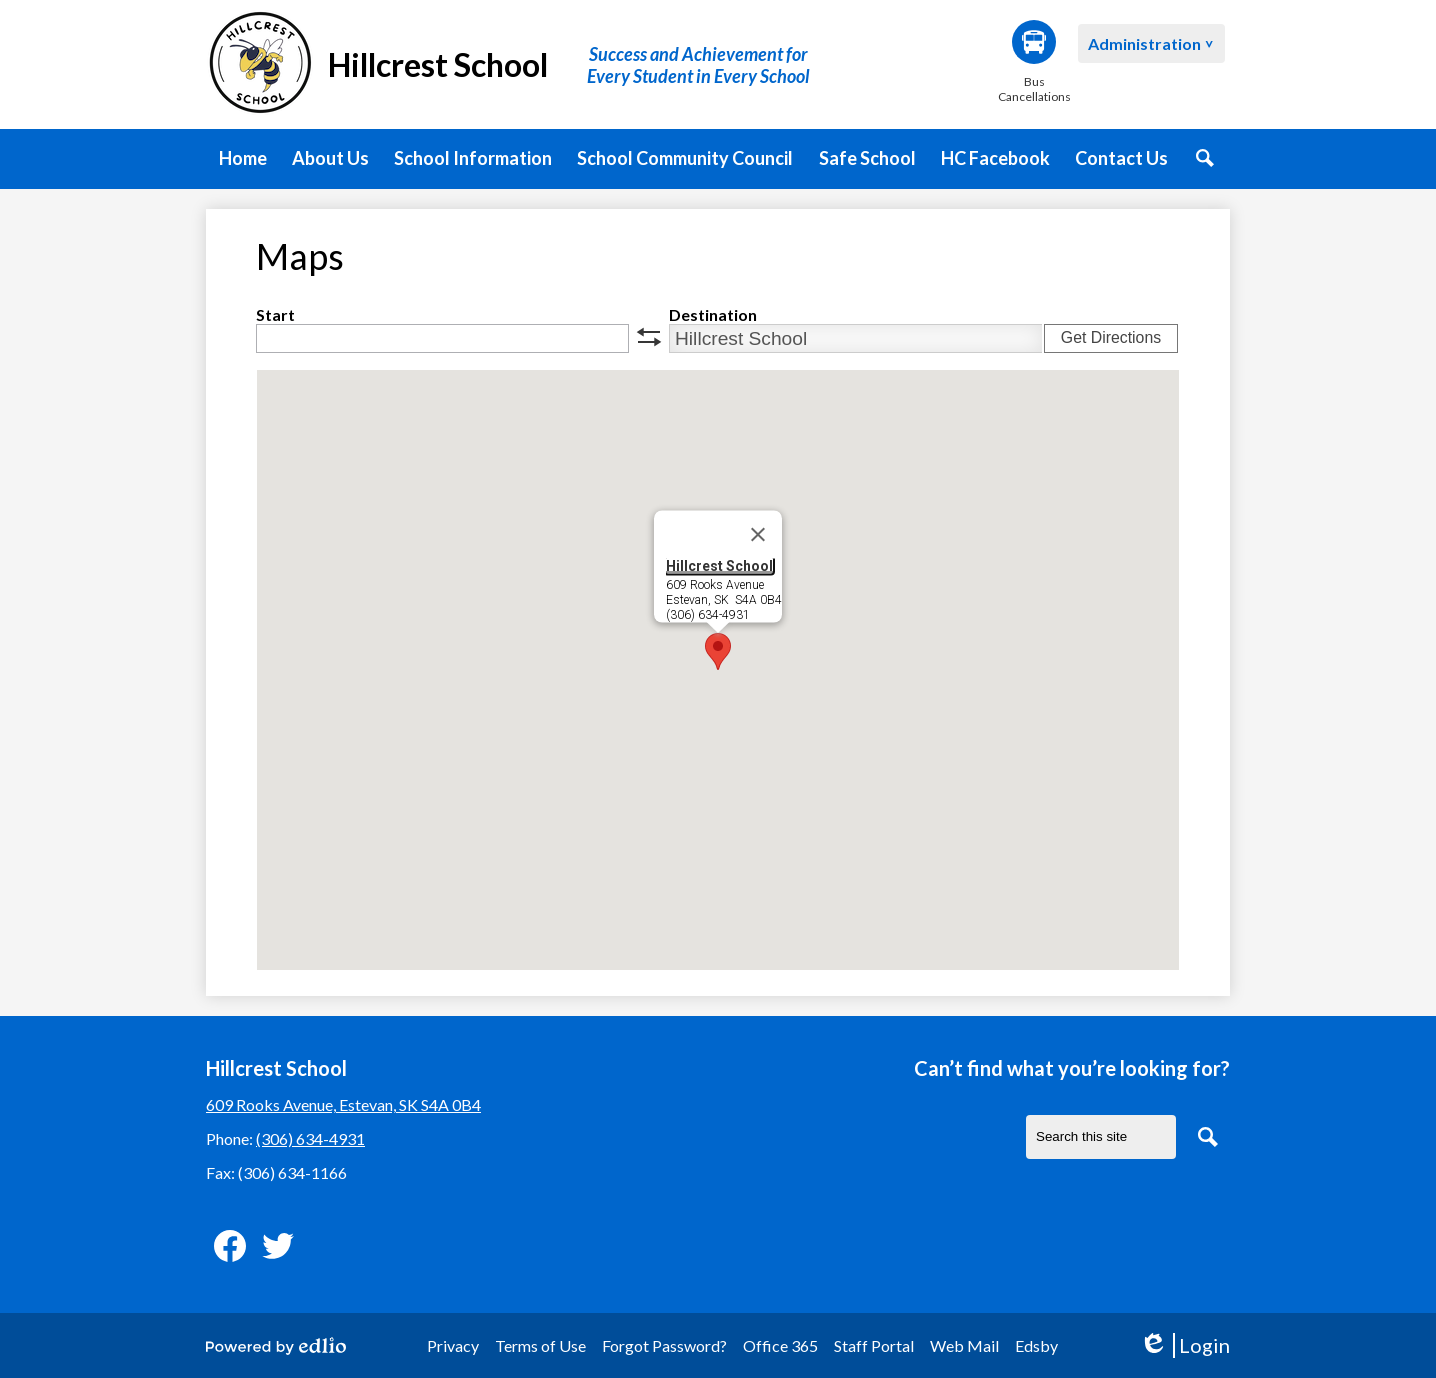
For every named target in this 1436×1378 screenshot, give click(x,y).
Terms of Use (540, 1345)
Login (1184, 1345)
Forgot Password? (664, 1345)
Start (275, 314)
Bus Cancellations (1034, 62)
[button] (330, 159)
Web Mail (964, 1345)
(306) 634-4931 (310, 1138)
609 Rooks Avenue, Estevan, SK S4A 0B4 (343, 1104)
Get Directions (1111, 337)
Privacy (453, 1345)
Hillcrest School (719, 566)
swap (649, 337)
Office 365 (780, 1345)
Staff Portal (874, 1345)
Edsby (1036, 1345)
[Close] (758, 535)
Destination (713, 314)
